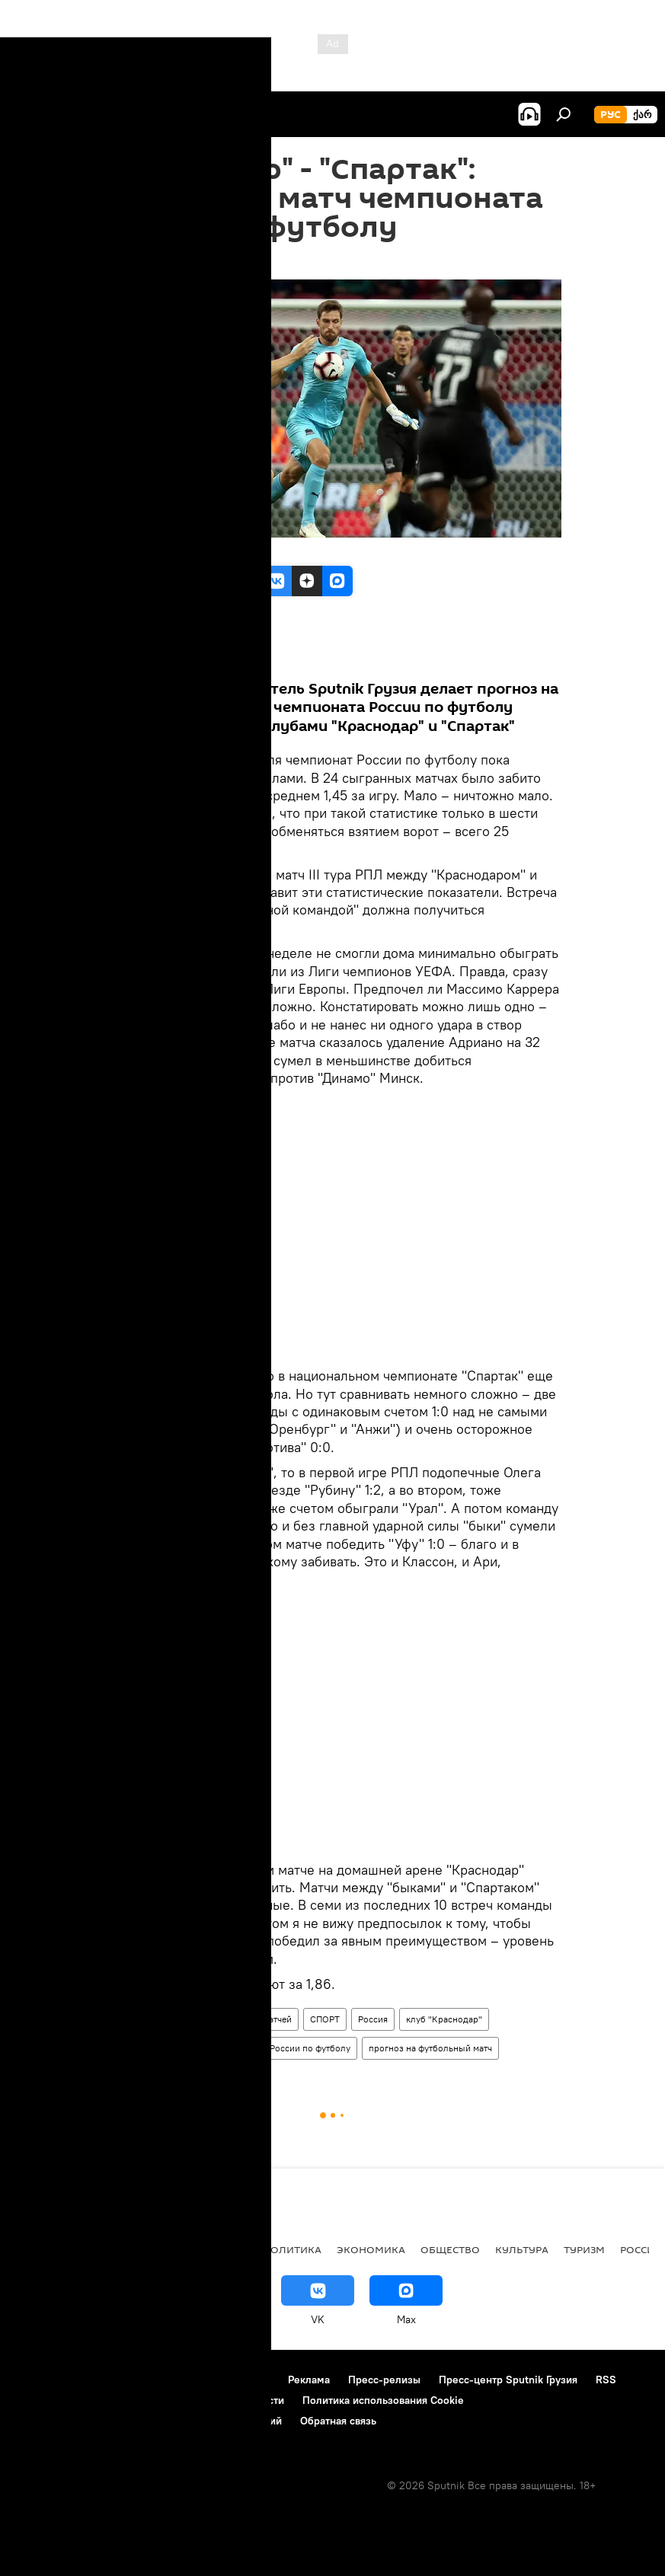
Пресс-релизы (384, 2379)
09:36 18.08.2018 (145, 260)
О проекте (41, 2379)
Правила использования (210, 2379)
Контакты (108, 2379)
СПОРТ (325, 2019)
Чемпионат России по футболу (285, 2048)
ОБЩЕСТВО (450, 2249)
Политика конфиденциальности (205, 2400)
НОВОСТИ (41, 2249)
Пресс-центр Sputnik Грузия (508, 2379)
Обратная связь (338, 2421)
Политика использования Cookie (383, 2400)
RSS (606, 2379)
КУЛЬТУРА (521, 2249)
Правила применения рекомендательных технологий (149, 2421)
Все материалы (176, 655)
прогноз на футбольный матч (430, 2048)
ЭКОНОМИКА (371, 2249)
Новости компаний (62, 2400)
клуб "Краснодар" (444, 2019)
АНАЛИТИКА (114, 2249)
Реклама (309, 2379)
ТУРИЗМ (584, 2249)
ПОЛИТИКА (292, 2249)
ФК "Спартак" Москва (157, 2048)
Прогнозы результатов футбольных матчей (201, 2019)
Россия (373, 2019)
